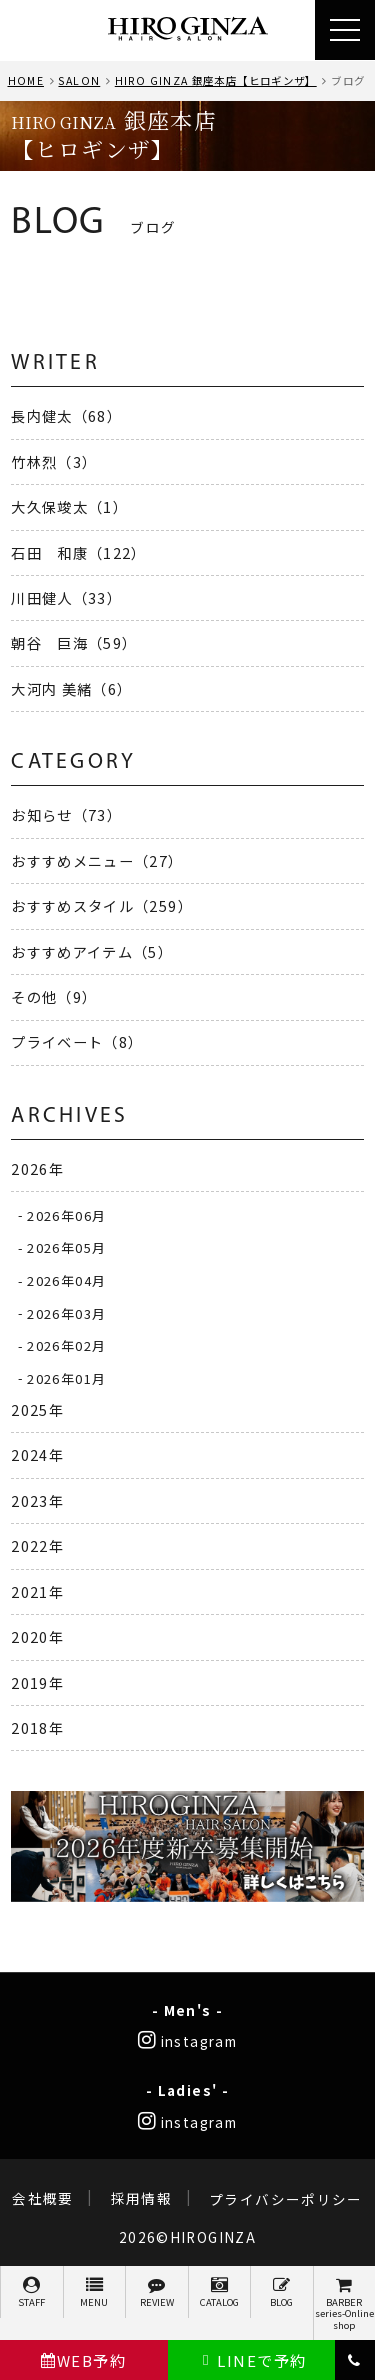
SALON (79, 80)
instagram (187, 2041)
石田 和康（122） (79, 552)
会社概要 (42, 2199)
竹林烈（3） (54, 461)
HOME (26, 80)
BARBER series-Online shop (345, 2304)
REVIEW (157, 2292)
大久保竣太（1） (69, 506)
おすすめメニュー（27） (97, 860)
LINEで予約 (251, 2360)
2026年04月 (66, 1280)
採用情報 (141, 2199)
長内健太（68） (66, 415)
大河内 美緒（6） (71, 688)
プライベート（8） (77, 1041)
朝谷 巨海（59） (74, 642)
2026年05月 (66, 1247)
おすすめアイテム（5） (92, 951)
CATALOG (220, 2292)
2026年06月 (66, 1214)
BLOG (282, 2292)
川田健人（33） (66, 597)
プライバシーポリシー (286, 2199)
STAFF (32, 2292)
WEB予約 (83, 2360)
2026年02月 (66, 1345)
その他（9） (54, 996)
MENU (95, 2292)
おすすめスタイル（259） (102, 905)
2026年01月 (66, 1377)
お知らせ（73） (66, 814)
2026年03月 (66, 1312)
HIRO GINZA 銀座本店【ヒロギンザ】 (216, 80)
